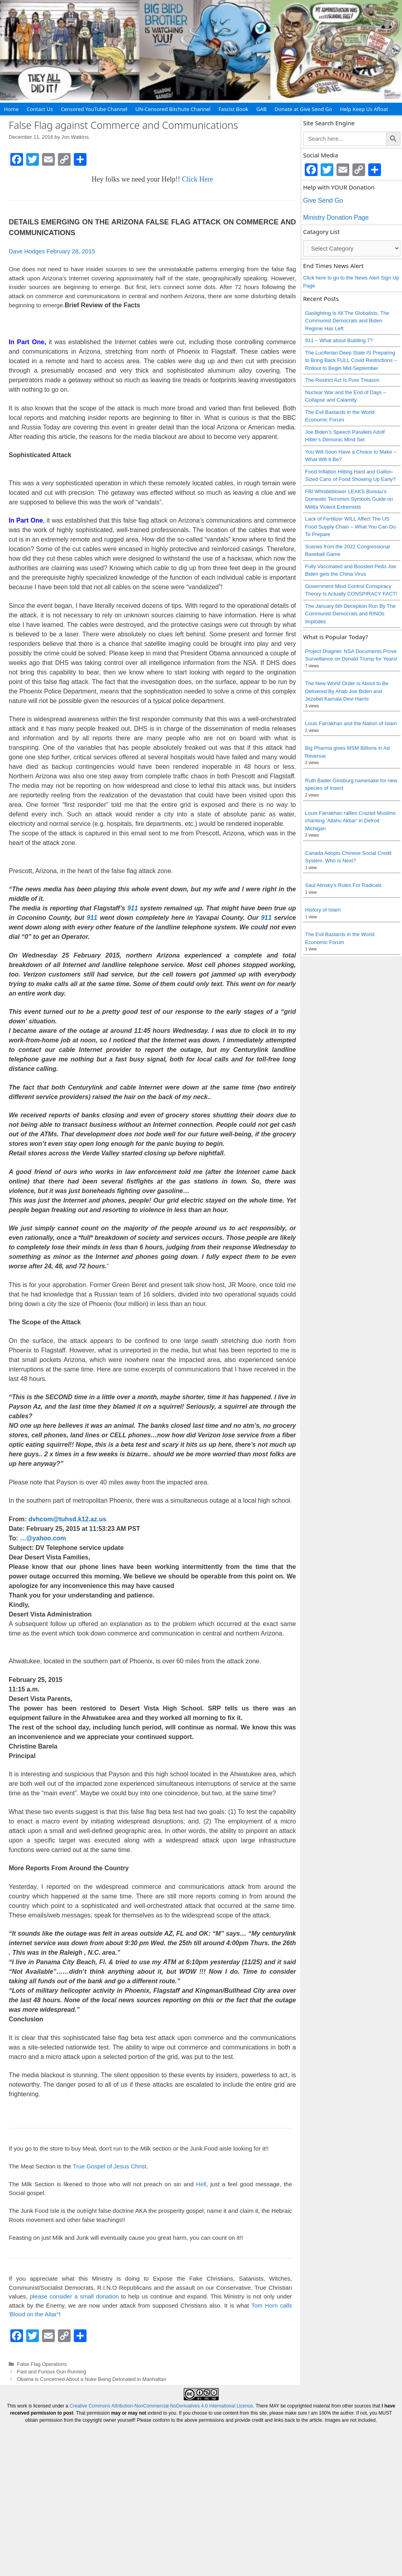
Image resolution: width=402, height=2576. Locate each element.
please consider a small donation (74, 2296)
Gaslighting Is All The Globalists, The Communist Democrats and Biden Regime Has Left (347, 320)
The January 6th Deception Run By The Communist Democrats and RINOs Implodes (350, 613)
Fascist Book (233, 109)
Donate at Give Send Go (303, 109)
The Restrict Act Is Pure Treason (342, 380)
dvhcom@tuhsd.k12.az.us (67, 1519)
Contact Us (40, 109)
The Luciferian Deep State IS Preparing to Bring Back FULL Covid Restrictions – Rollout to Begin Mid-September (351, 360)
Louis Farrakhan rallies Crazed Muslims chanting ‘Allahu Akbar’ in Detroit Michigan (350, 820)
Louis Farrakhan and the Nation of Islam (351, 723)
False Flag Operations (42, 2364)
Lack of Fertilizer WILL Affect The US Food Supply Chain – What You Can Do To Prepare (350, 526)
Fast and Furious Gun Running (51, 2372)
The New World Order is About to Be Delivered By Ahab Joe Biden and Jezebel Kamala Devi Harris (347, 691)
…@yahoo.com (43, 1538)
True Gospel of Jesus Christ (109, 2166)
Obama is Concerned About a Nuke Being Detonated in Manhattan (91, 2379)
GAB (261, 109)
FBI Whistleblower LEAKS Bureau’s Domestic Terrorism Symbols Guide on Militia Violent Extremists (349, 499)
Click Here (197, 179)
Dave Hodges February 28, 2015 (52, 251)
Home (11, 109)
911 (132, 908)
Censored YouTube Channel (94, 109)
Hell (201, 2184)
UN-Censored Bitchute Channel (173, 109)
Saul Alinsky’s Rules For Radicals (343, 885)
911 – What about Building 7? (339, 340)
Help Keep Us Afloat (364, 109)
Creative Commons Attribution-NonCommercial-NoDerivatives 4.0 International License (161, 2406)
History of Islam (323, 910)
